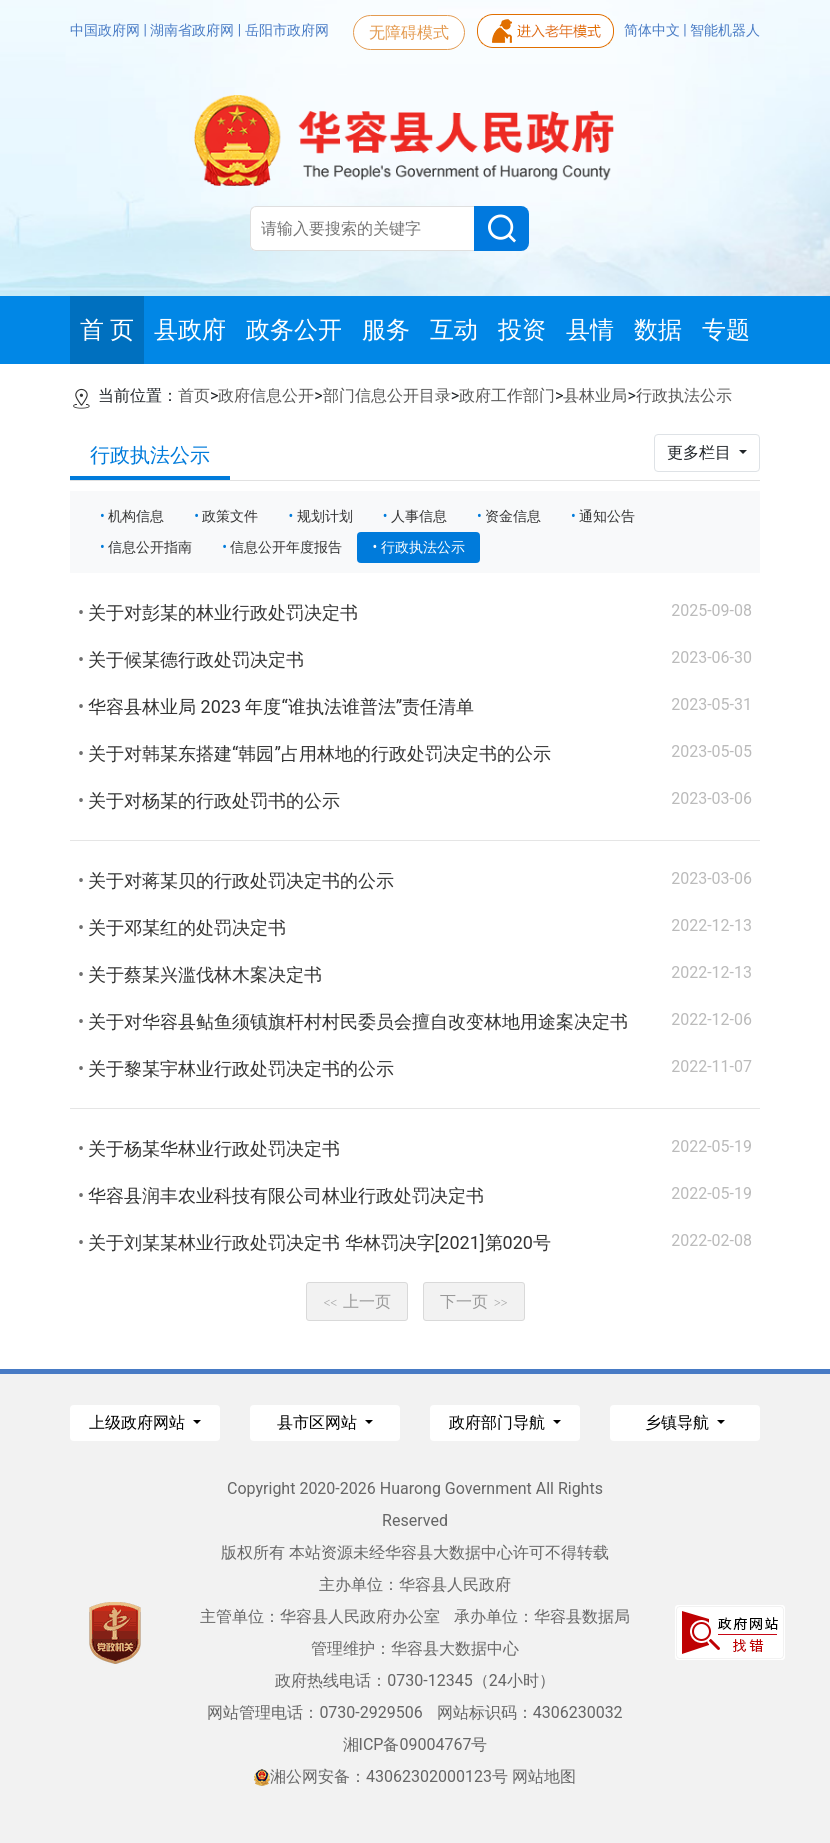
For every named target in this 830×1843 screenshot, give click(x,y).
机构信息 (136, 516)
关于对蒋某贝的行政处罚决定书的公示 (241, 880)
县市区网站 (319, 1422)
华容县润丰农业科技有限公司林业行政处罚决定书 (286, 1195)
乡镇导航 (679, 1422)
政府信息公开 (266, 395)
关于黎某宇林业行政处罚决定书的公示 (241, 1068)
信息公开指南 (150, 547)
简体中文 (653, 30)
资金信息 (513, 516)
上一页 (357, 1301)
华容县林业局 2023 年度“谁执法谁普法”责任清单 (281, 706)
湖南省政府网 (193, 30)
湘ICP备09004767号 (415, 1744)
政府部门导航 (499, 1422)
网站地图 (544, 1776)
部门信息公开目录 (387, 395)
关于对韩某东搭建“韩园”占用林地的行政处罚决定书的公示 (319, 753)
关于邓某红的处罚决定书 (187, 927)
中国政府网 (106, 30)
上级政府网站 (139, 1422)
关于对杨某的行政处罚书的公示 (214, 800)
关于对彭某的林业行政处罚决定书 (223, 612)
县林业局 (595, 395)
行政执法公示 (684, 395)
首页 (194, 395)
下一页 (474, 1301)
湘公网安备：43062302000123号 (381, 1776)
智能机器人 (725, 30)
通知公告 (607, 516)
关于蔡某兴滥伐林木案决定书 (205, 974)
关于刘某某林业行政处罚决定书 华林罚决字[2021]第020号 (319, 1242)
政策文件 (230, 516)
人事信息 (419, 516)
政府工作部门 (507, 395)
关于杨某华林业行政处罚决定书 (214, 1148)
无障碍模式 (409, 32)
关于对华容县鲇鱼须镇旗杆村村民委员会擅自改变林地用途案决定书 (358, 1021)
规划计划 (325, 516)
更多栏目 (701, 452)
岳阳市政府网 (287, 30)
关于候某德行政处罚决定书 (196, 659)
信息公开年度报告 (286, 547)
